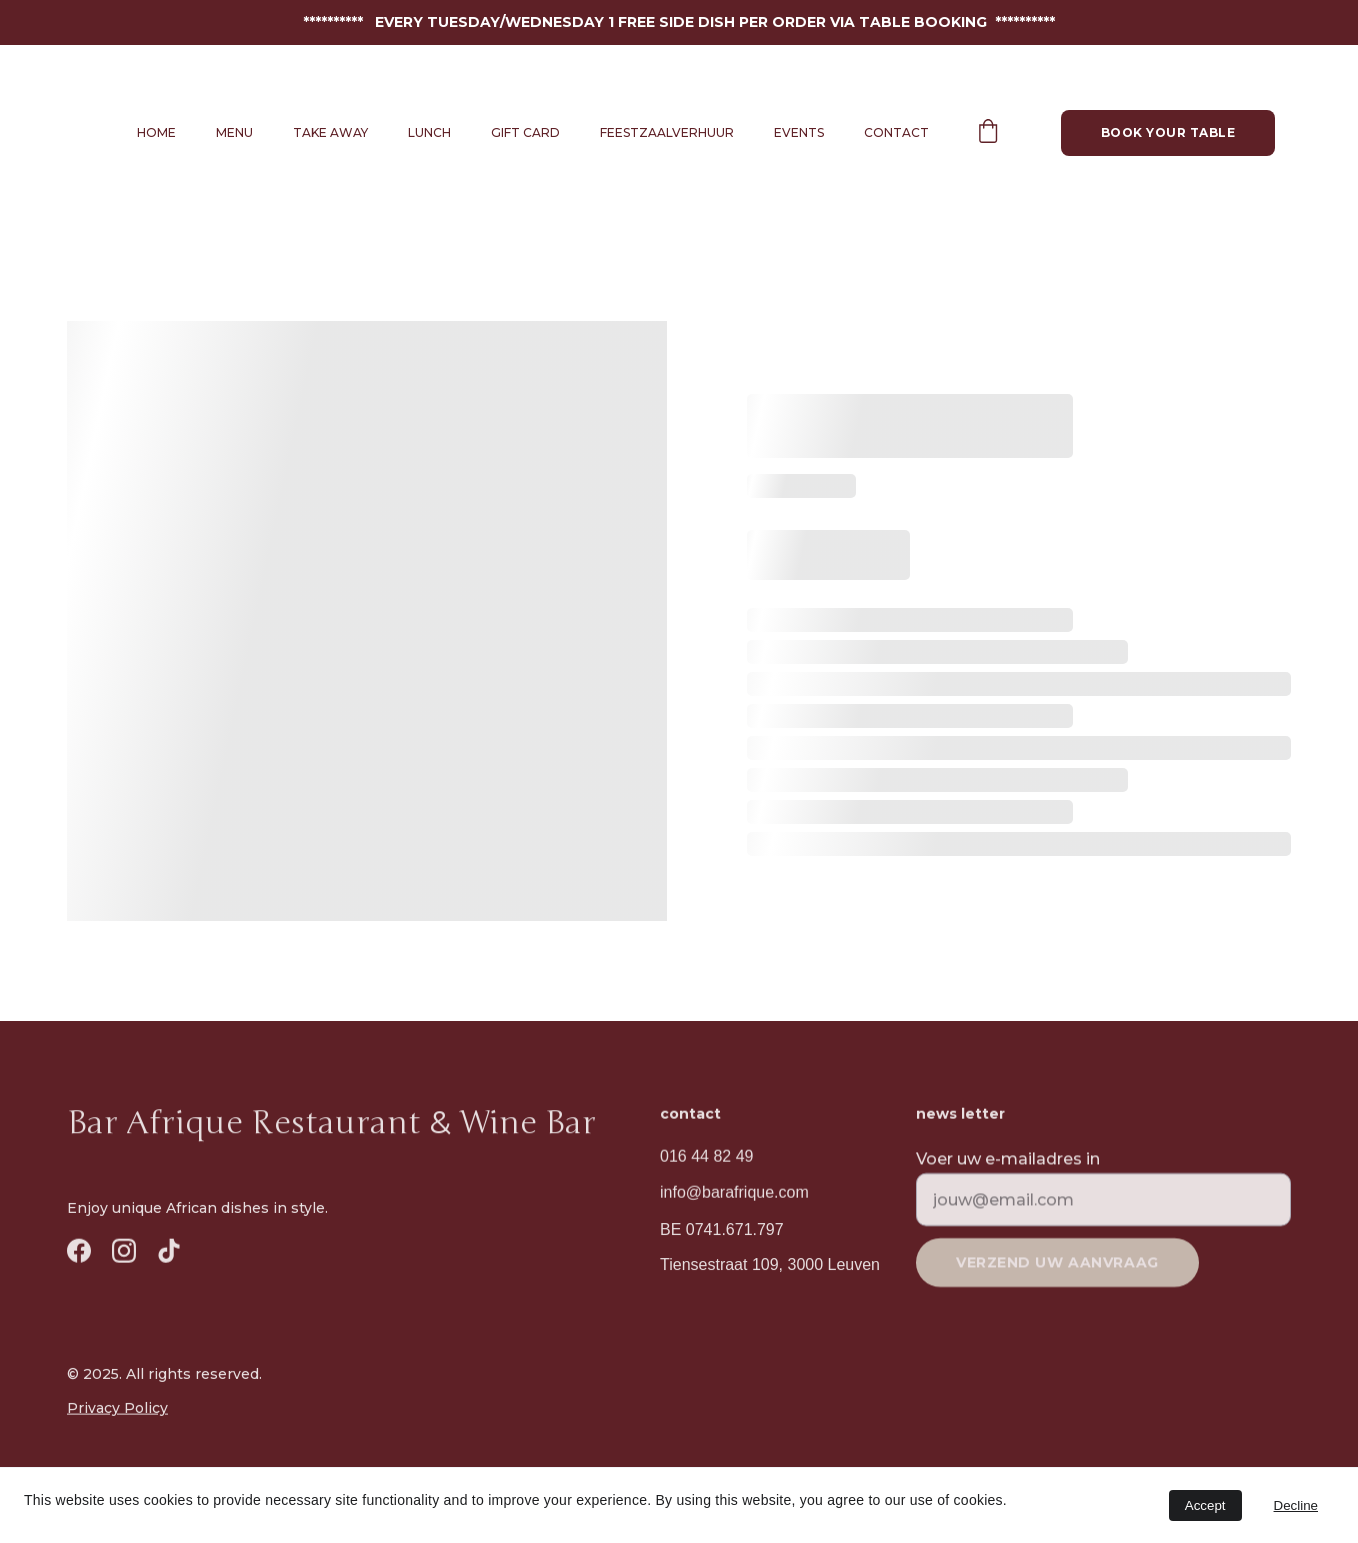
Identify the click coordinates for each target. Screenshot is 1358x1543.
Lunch (429, 133)
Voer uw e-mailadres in (1008, 1166)
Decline (1296, 1505)
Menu (234, 133)
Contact (896, 133)
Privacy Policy (117, 1408)
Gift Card (525, 133)
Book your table (1168, 132)
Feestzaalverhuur (667, 133)
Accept (1205, 1505)
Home (156, 133)
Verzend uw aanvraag (1057, 1271)
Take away (330, 133)
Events (799, 133)
